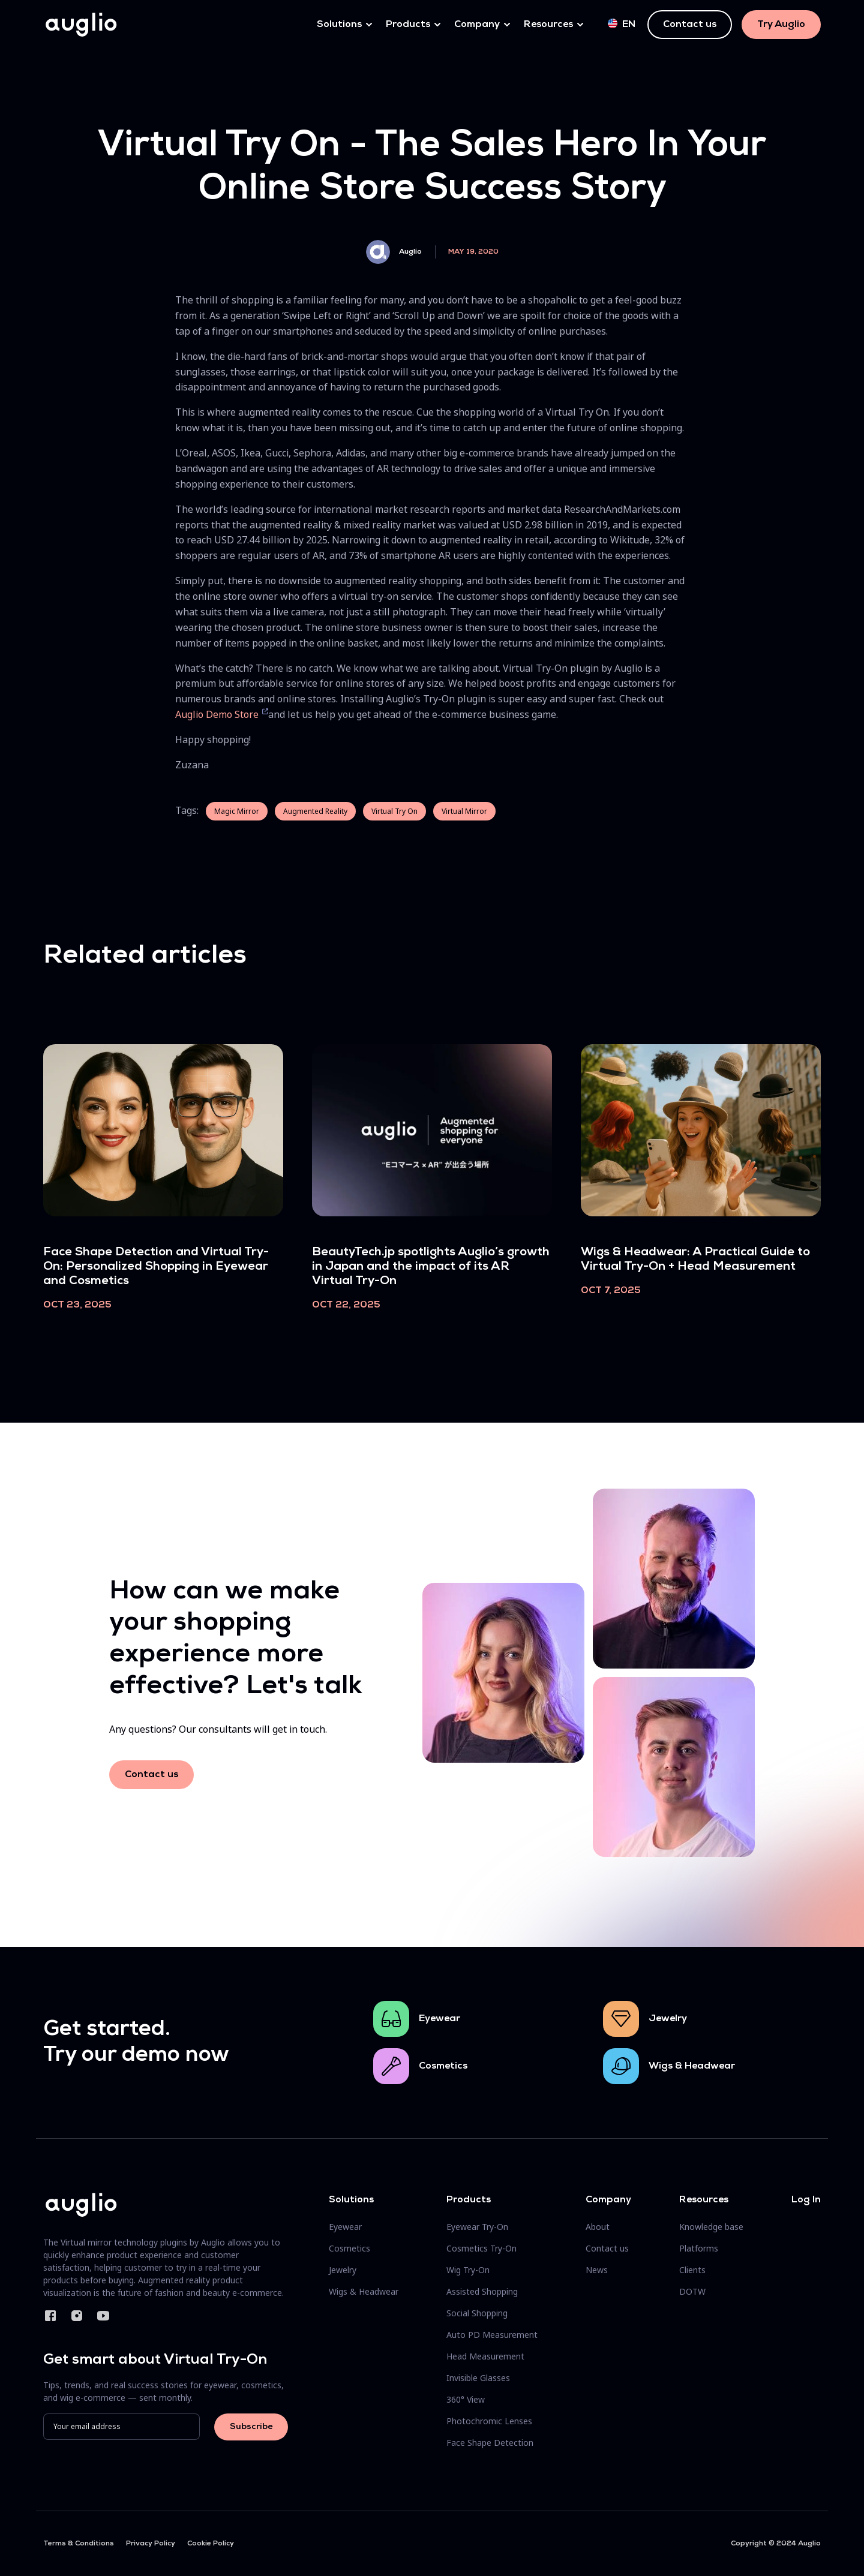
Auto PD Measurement (492, 2334)
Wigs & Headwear (692, 2066)
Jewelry (668, 2019)
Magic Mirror (236, 811)
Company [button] (477, 24)
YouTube (103, 2316)
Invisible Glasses (478, 2377)
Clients (692, 2270)
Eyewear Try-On (477, 2226)
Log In (806, 2200)
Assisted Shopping (482, 2291)
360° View (465, 2399)
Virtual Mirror (464, 811)
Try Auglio (781, 24)
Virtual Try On (394, 811)
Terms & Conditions (78, 2543)
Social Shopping (477, 2313)
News (597, 2270)
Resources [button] (548, 24)
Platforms (698, 2248)
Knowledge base (711, 2226)
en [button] (621, 24)
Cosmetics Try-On (481, 2248)
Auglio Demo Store (218, 714)
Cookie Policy (210, 2543)
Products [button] (408, 24)
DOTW (692, 2291)
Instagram (77, 2316)
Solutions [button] (339, 24)
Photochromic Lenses (489, 2421)
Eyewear (439, 2019)
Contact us (689, 24)
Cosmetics (443, 2066)
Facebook (50, 2316)
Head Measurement (485, 2356)
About (598, 2226)
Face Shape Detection (489, 2442)
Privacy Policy (150, 2543)
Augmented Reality (315, 811)
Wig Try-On (468, 2270)
